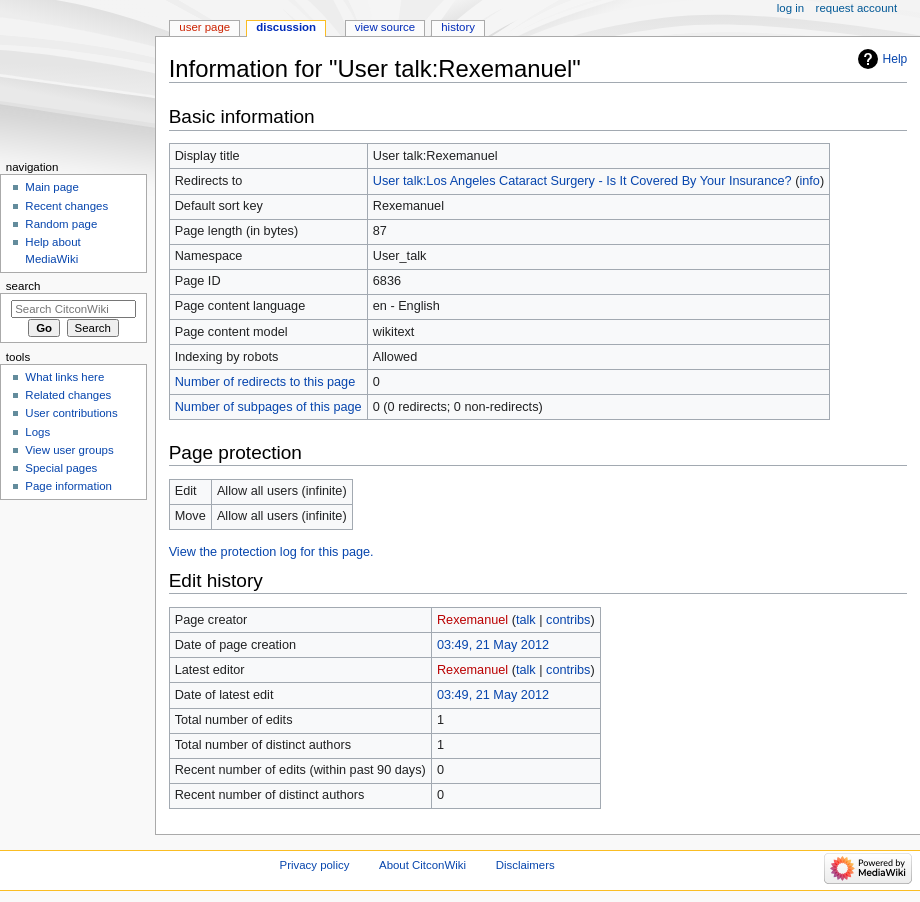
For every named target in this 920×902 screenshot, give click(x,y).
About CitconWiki (422, 865)
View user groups (69, 450)
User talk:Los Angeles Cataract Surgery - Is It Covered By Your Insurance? (582, 181)
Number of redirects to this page (265, 382)
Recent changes (66, 206)
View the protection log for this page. (271, 552)
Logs (37, 432)
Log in (790, 8)
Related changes (68, 395)
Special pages (61, 468)
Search (23, 286)
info (809, 181)
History (458, 27)
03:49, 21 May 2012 (493, 645)
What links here (64, 377)
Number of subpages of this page (268, 407)
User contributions (71, 413)
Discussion (286, 27)
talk (526, 620)
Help (895, 59)
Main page (52, 187)
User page (204, 27)
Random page (61, 224)
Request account (857, 8)
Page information (68, 486)
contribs (568, 620)
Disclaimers (525, 865)
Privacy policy (315, 865)
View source (385, 27)
